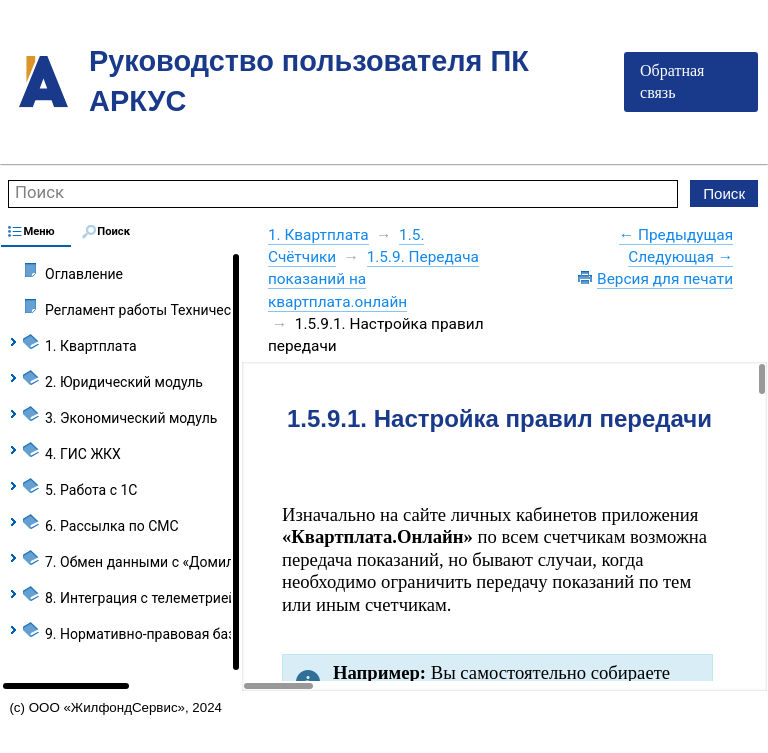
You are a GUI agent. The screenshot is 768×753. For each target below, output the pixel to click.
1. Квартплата (318, 235)
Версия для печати (665, 279)
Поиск (39, 192)
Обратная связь (672, 81)
